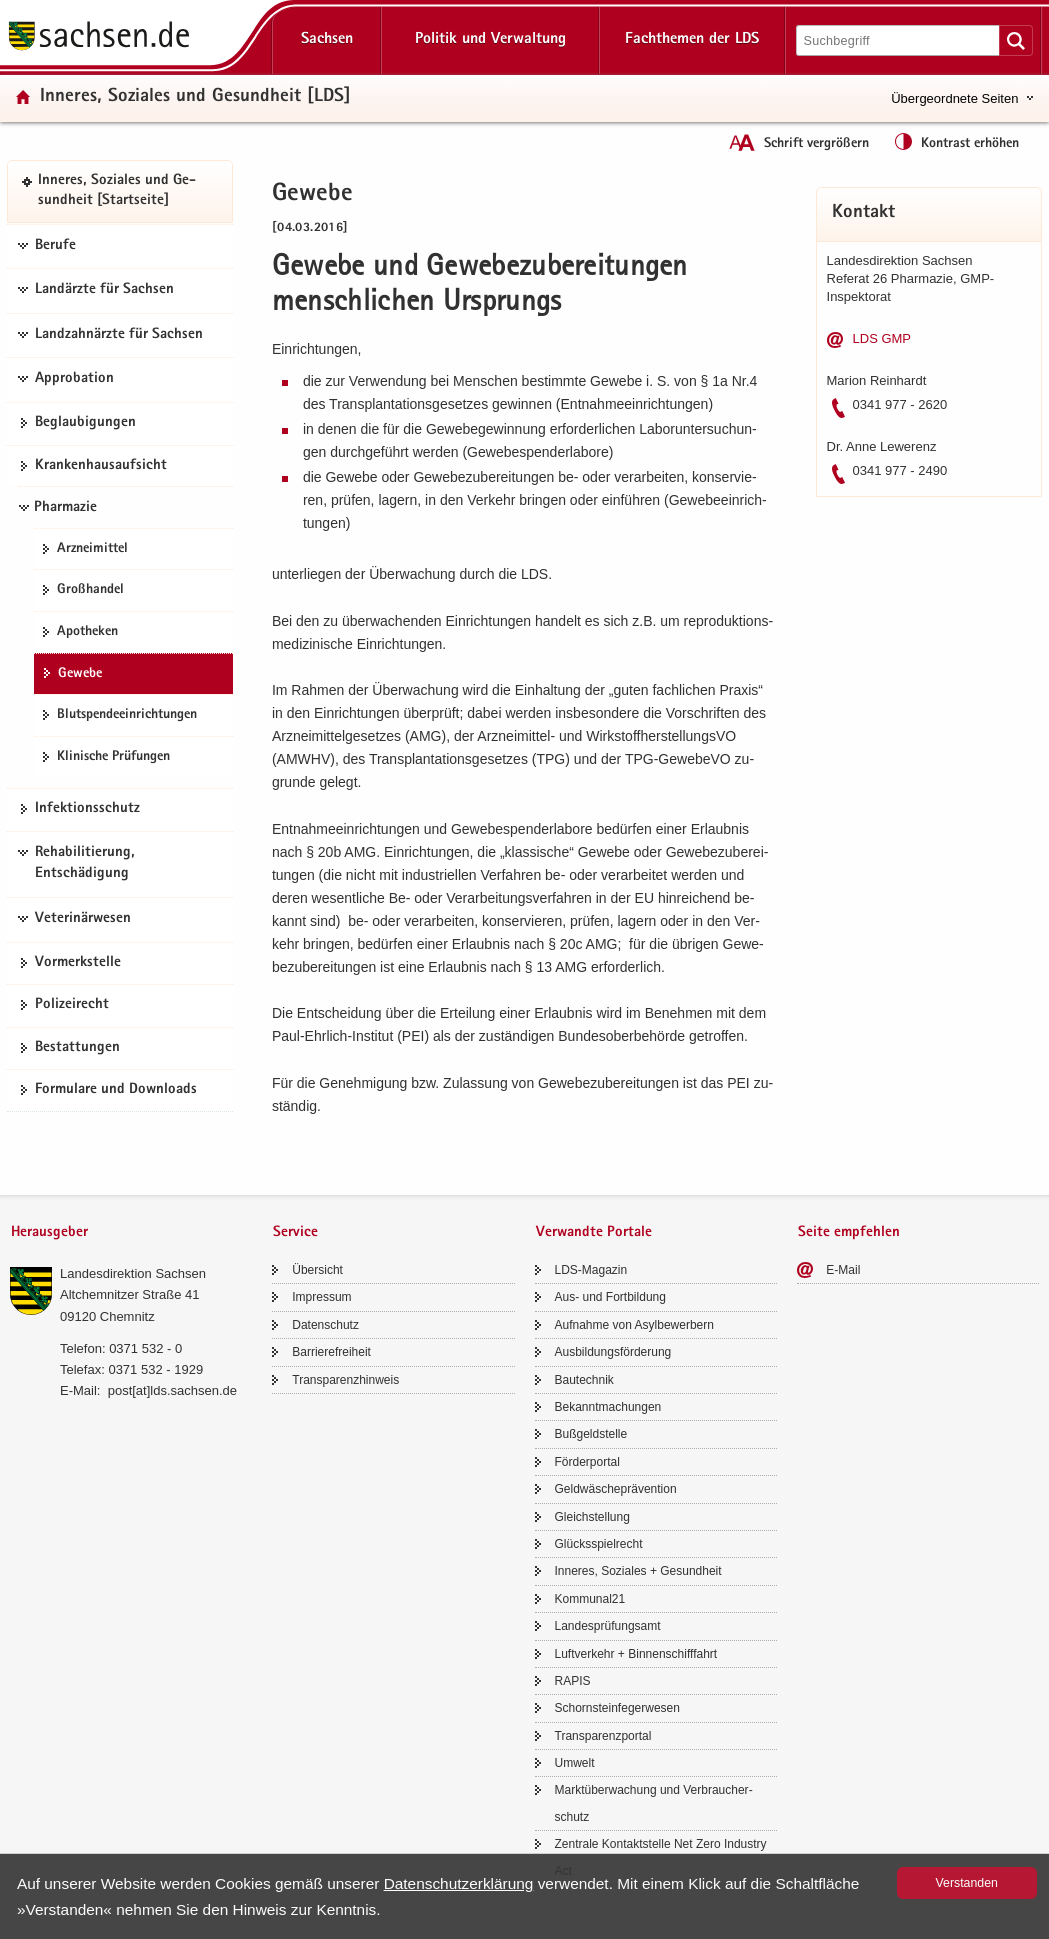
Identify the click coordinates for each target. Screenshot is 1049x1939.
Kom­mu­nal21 (590, 1599)
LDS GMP (882, 338)
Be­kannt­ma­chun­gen (608, 1407)
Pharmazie (65, 508)
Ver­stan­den (967, 1883)
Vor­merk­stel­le (78, 963)
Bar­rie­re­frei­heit (331, 1352)
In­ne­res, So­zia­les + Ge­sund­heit (638, 1571)
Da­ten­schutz (325, 1325)
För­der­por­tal (587, 1462)
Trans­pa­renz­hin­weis (345, 1380)
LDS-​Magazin (591, 1270)
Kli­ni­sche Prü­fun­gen (113, 757)
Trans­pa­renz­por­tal (603, 1736)
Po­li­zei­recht (72, 1005)
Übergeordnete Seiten (954, 98)
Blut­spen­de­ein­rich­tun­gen (127, 715)
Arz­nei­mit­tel (92, 549)
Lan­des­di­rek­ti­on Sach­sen (133, 1273)
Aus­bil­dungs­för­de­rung (613, 1352)
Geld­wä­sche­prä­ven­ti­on (616, 1489)
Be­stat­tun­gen (77, 1048)
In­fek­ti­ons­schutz (87, 809)
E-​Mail (843, 1270)
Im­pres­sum (321, 1297)
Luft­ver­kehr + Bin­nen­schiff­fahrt (636, 1654)
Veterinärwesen (83, 919)
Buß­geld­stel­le (591, 1434)
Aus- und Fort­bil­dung (610, 1297)
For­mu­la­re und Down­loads (116, 1090)
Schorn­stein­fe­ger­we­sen (617, 1708)
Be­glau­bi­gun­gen (85, 423)
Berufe (55, 246)
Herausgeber (49, 1232)
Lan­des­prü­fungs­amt (608, 1626)
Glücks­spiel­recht (599, 1544)
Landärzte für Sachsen (104, 290)
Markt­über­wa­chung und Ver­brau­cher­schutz (654, 1803)
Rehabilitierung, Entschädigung (85, 864)
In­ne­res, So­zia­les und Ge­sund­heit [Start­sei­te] (117, 191)
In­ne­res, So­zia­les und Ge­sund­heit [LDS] (195, 97)
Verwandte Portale (594, 1232)
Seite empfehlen (849, 1232)
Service (295, 1232)
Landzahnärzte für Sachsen (119, 335)
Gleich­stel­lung (592, 1517)
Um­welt (575, 1763)
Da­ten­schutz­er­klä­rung (459, 1883)
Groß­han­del (90, 590)
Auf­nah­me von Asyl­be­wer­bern (634, 1325)
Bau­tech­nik (584, 1380)
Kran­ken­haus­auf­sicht (101, 466)
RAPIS (573, 1681)
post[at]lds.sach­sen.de (172, 1390)
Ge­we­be (80, 674)
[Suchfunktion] (899, 40)
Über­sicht (317, 1270)
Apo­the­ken (87, 632)
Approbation (74, 379)
